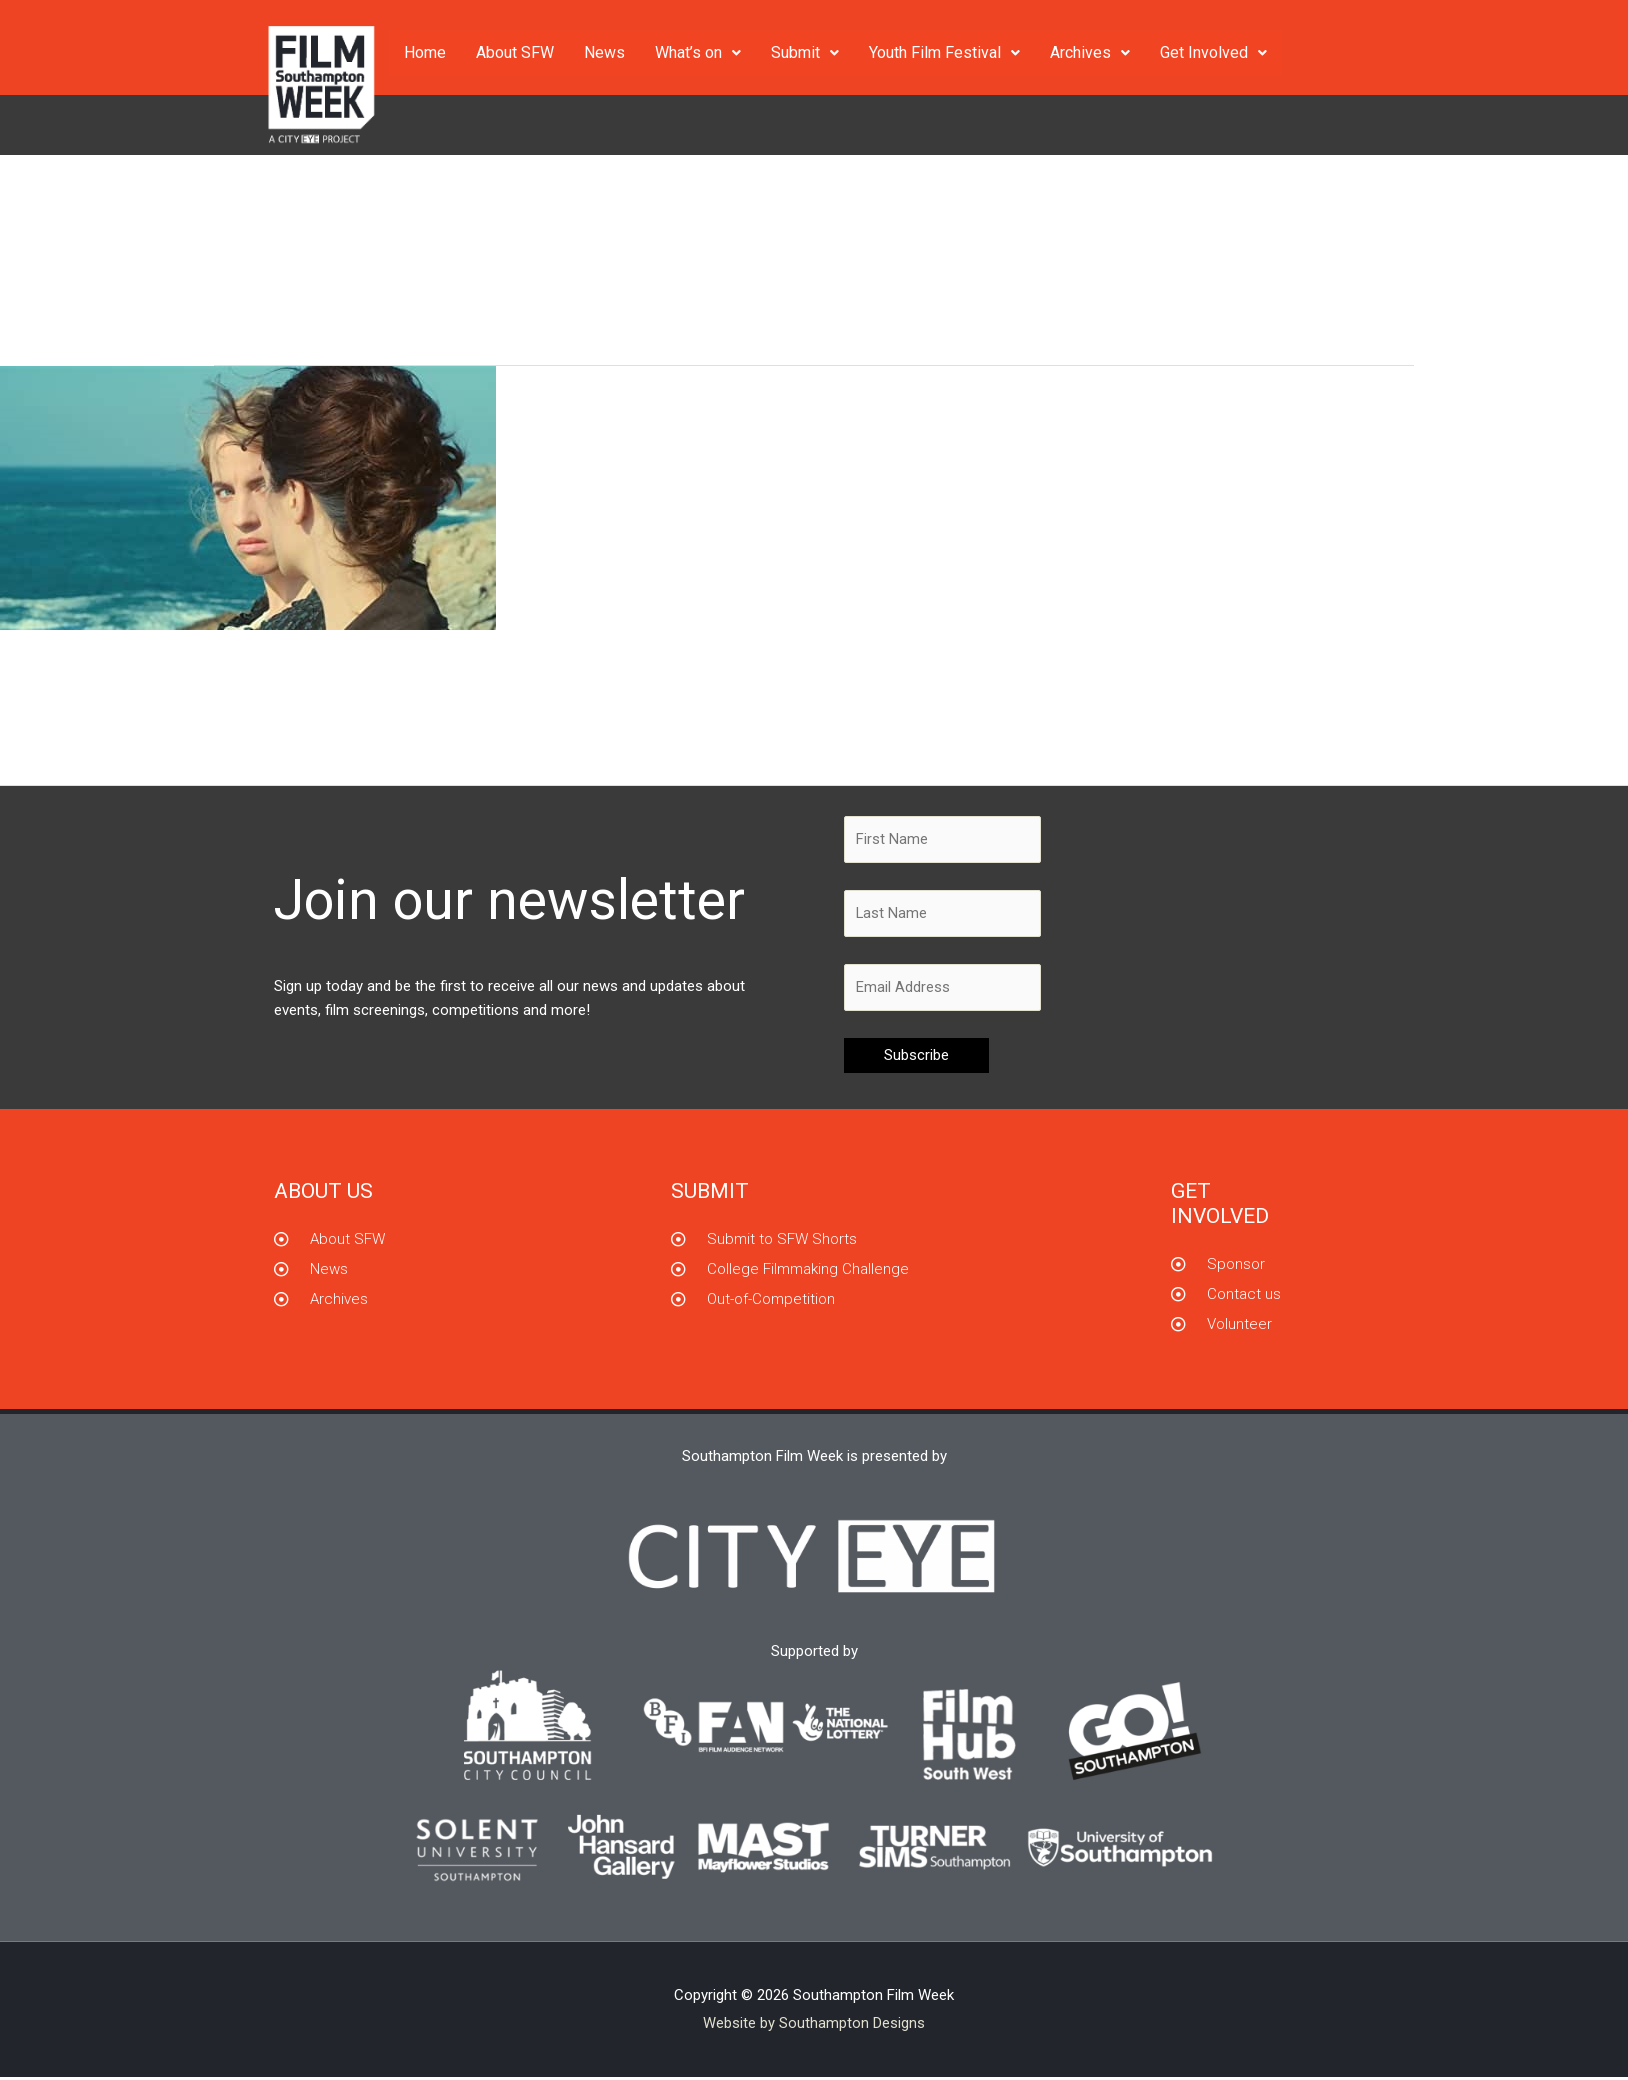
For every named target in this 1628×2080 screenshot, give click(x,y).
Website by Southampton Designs (814, 2025)
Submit (805, 52)
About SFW (515, 52)
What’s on (698, 52)
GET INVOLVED (1220, 1205)
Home (425, 52)
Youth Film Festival (944, 52)
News (604, 52)
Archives (1090, 52)
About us (323, 1193)
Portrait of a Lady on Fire (184, 672)
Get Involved (1213, 52)
